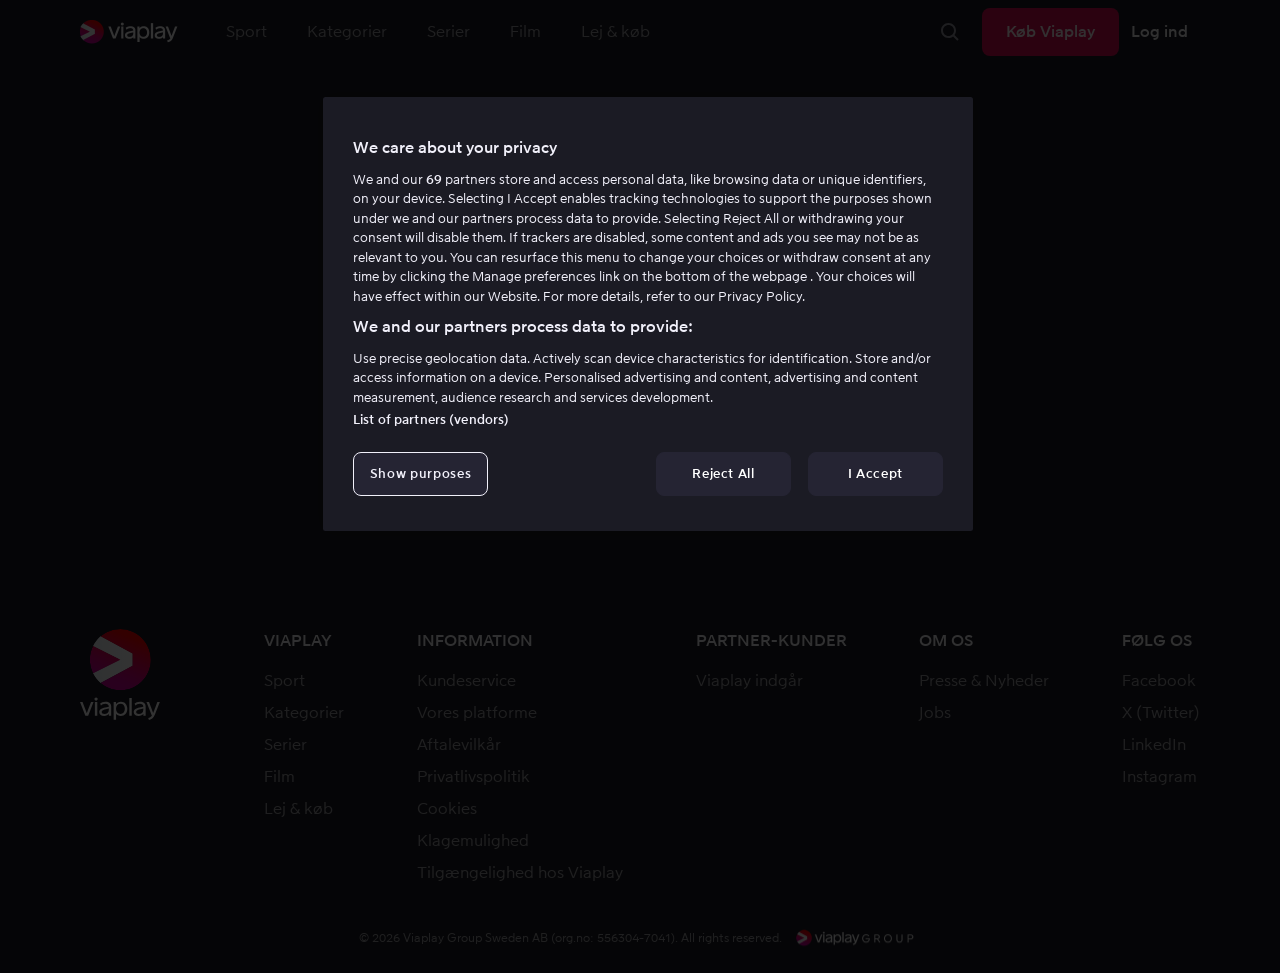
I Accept (875, 473)
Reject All (723, 473)
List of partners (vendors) (431, 419)
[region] (648, 314)
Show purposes (420, 473)
